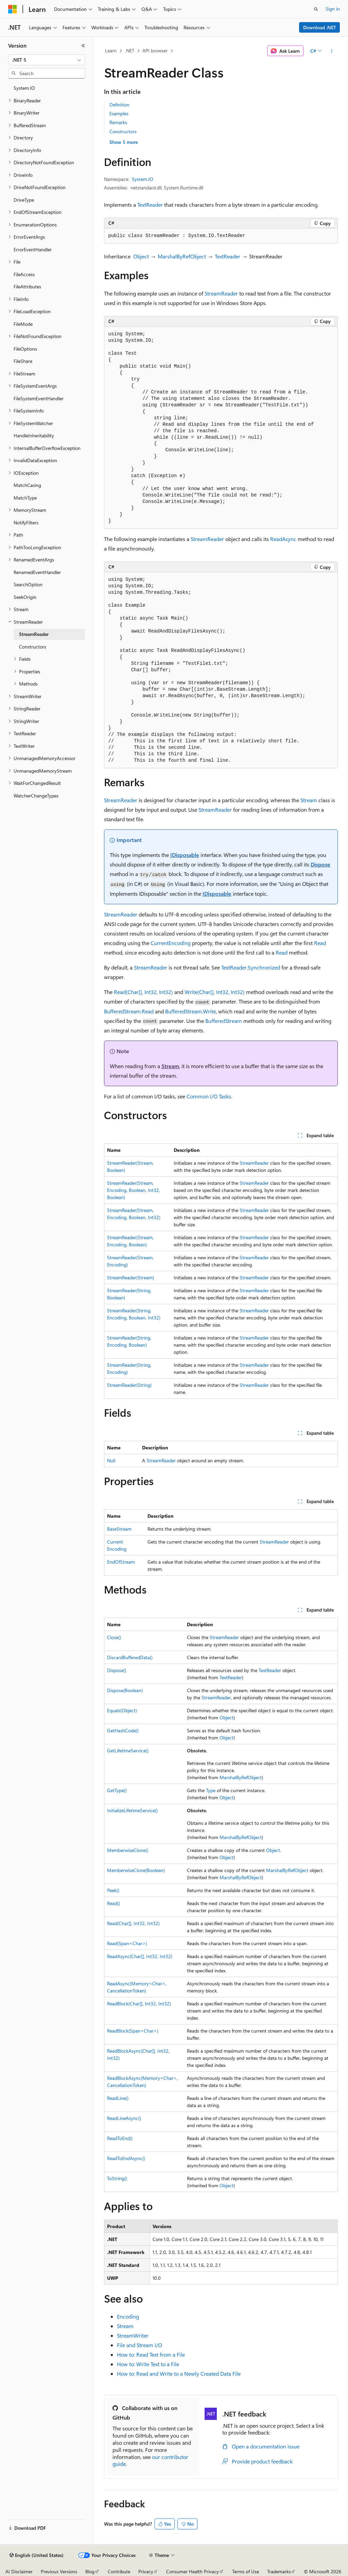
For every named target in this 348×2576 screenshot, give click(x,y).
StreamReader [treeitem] (34, 634)
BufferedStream (223, 1020)
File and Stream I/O (139, 2344)
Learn (111, 50)
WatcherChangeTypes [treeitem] (36, 795)
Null (111, 1460)
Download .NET (319, 27)
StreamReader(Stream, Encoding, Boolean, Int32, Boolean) (133, 1190)
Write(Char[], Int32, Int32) (215, 991)
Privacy (145, 2571)
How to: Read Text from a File (151, 2354)
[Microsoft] (12, 9)
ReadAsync (283, 538)
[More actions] (331, 51)
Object (141, 256)
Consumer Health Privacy (192, 2571)
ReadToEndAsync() (126, 2158)
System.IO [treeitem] (24, 88)
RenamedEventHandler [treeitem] (37, 572)
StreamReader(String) (129, 1385)
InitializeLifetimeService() (132, 1810)
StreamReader (221, 293)
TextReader (150, 204)
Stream (308, 800)
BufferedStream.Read (129, 1011)
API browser (155, 50)
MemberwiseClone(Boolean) (136, 1870)
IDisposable (184, 854)
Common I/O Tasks (209, 1096)
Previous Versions (59, 2571)
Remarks (118, 122)
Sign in (333, 8)
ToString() (117, 2178)
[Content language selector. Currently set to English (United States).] (36, 2555)
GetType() (117, 1790)
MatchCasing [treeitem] (27, 485)
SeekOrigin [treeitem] (25, 597)
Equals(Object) (122, 1710)
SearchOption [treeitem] (28, 584)
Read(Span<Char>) (127, 1943)
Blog (89, 2571)
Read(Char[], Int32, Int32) (143, 991)
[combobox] (46, 59)
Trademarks (279, 2571)
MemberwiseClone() (127, 1850)
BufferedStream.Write (190, 1011)
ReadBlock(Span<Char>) (132, 2030)
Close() (114, 1637)
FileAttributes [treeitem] (27, 286)
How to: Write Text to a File (148, 2364)
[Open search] (316, 9)
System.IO (142, 179)
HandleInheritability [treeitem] (34, 435)
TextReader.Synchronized (250, 967)
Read (320, 942)
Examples (118, 113)
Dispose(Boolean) (125, 1690)
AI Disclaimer (19, 2571)
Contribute (119, 2571)
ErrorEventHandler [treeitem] (33, 249)
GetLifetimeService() (128, 1750)
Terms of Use (245, 2571)
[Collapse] (83, 45)
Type (210, 1790)
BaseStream (119, 1529)
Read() (113, 1903)
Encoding (128, 2316)
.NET (129, 50)
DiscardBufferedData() (130, 1657)
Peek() (113, 1890)
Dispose (320, 864)
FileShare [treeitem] (23, 361)
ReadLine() (117, 2098)
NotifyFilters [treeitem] (26, 522)
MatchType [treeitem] (25, 497)
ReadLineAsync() (124, 2118)
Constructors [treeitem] (32, 646)
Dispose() (116, 1670)
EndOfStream (121, 1562)
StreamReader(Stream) (130, 1277)
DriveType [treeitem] (24, 200)
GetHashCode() (123, 1730)
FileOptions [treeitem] (25, 349)
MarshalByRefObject (182, 256)
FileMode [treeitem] (23, 324)
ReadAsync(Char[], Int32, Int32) (139, 1956)
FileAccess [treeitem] (24, 274)
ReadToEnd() (120, 2138)
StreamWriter (133, 2335)
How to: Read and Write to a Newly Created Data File (179, 2373)
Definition (119, 104)
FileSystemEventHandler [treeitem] (39, 398)
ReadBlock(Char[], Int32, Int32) (139, 2003)
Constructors (123, 131)
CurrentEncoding (171, 942)
